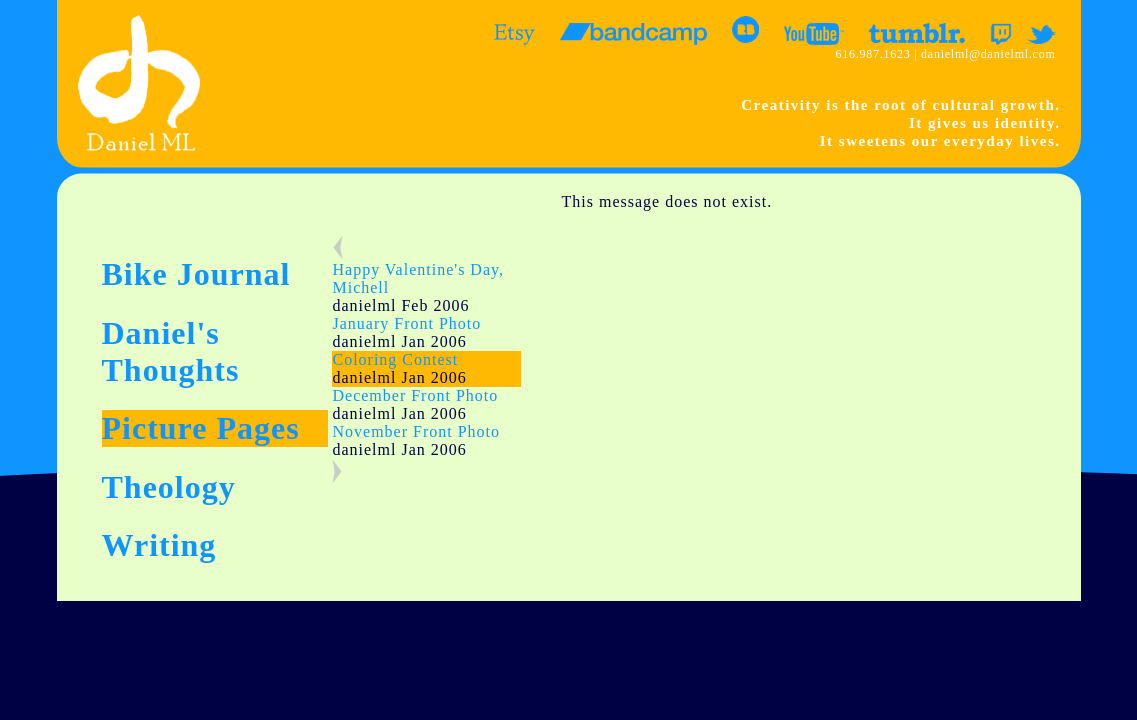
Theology (169, 487)
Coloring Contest (395, 359)
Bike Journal (196, 274)
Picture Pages (201, 428)
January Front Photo (406, 323)
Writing (159, 545)
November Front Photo (416, 431)
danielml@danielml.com (988, 54)
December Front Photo (415, 395)
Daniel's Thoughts (171, 351)
